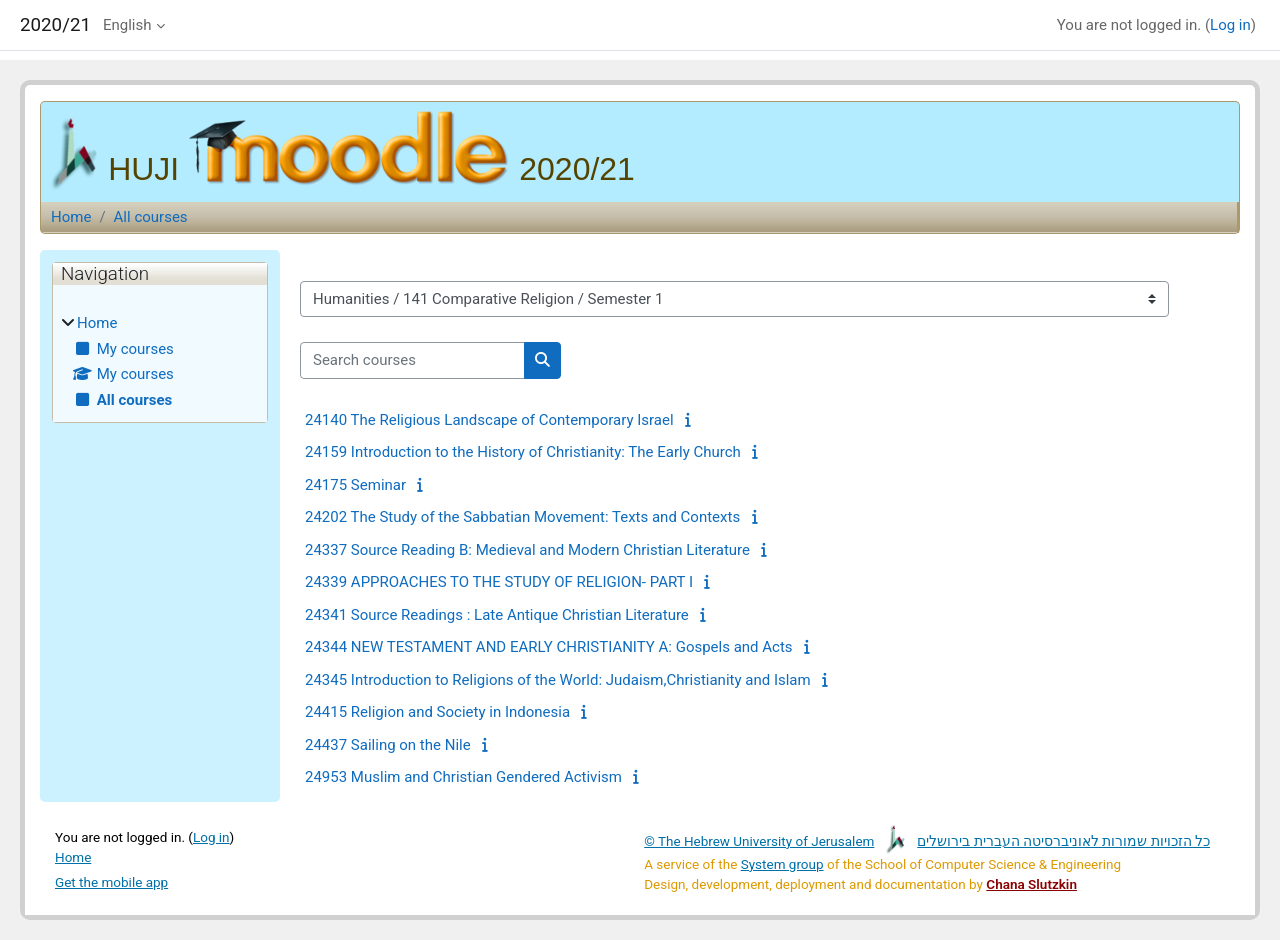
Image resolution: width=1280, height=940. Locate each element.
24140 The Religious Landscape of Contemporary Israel (489, 420)
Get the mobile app (111, 882)
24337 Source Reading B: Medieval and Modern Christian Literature (527, 550)
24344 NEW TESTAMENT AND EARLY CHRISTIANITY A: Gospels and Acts (549, 647)
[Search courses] (412, 360)
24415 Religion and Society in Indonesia (437, 712)
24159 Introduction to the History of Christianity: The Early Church (523, 452)
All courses (151, 217)
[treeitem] (160, 361)
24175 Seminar (355, 485)
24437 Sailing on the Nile (388, 745)
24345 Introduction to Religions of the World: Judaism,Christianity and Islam (558, 680)
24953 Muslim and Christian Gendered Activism (463, 777)
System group (782, 864)
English (127, 25)
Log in (1230, 25)
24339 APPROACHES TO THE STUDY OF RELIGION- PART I (499, 582)
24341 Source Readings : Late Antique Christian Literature (497, 615)
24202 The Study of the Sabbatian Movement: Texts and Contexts (522, 517)
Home (71, 217)
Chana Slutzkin (1031, 884)
